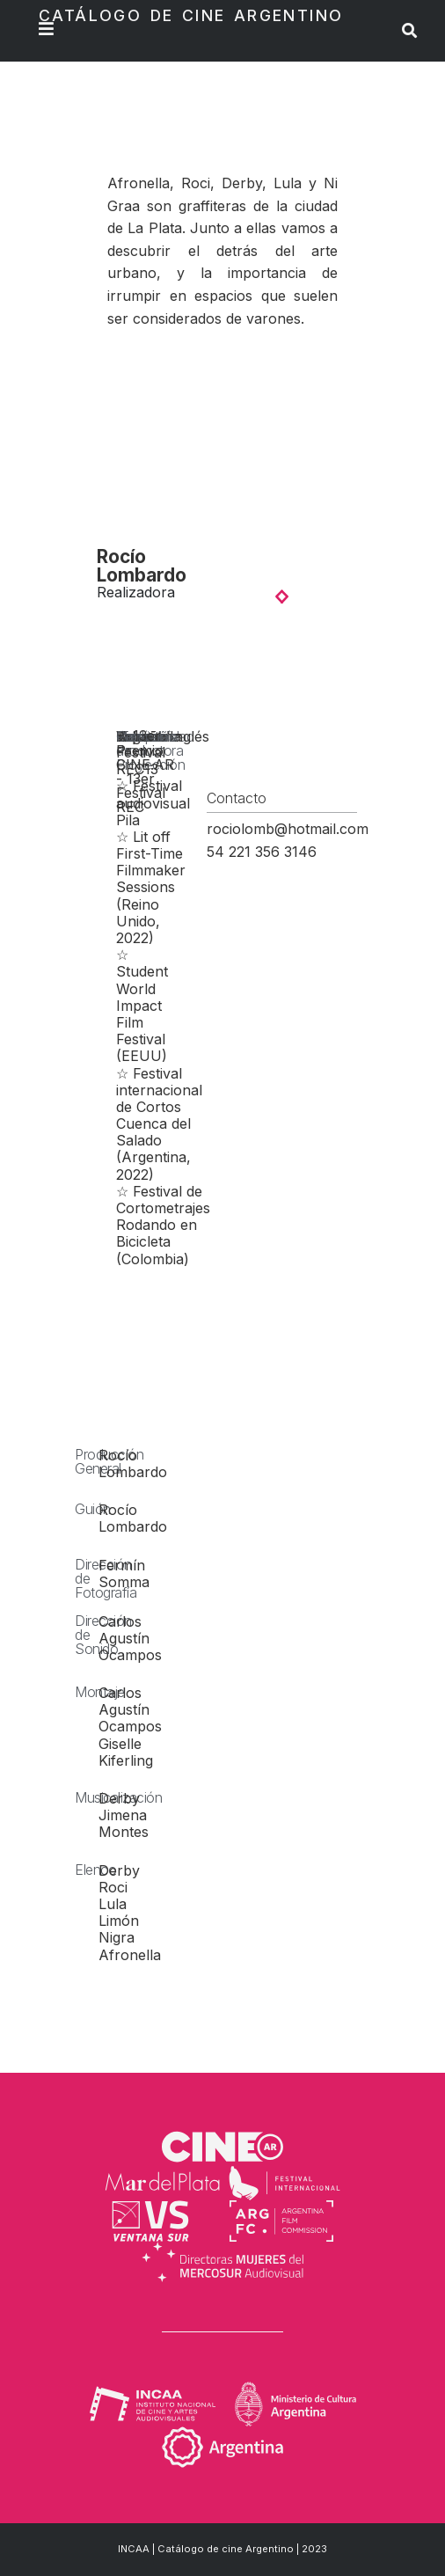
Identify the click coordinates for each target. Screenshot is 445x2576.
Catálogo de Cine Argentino (191, 15)
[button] (284, 596)
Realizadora (136, 592)
